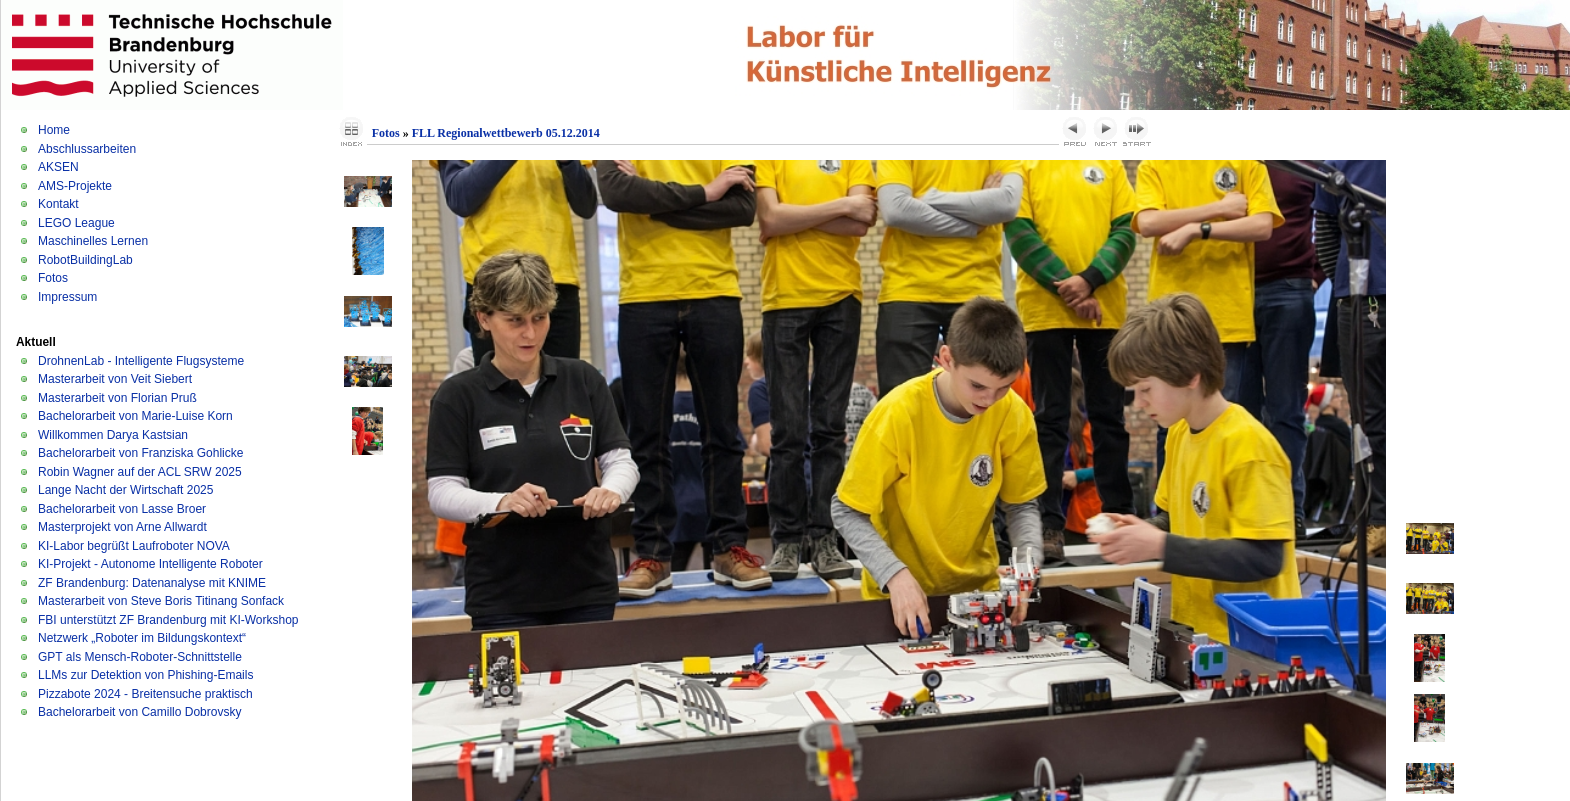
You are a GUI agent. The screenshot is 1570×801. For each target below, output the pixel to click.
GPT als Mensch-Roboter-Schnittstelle (140, 657)
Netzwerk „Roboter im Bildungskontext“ (142, 638)
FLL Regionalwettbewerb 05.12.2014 (506, 133)
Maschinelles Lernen (93, 241)
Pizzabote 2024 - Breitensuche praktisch (145, 694)
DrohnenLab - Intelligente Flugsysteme (141, 361)
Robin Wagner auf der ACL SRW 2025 (140, 472)
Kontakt (58, 204)
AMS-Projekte (75, 186)
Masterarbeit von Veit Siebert (115, 379)
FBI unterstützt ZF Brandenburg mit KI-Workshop (168, 620)
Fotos (53, 278)
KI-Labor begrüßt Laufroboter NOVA (134, 546)
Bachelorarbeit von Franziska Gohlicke (140, 453)
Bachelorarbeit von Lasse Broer (122, 509)
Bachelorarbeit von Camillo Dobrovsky (139, 712)
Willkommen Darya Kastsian (113, 435)
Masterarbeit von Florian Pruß (117, 398)
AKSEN (58, 167)
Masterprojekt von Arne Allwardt (122, 527)
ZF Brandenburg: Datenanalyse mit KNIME (152, 583)
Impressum (67, 297)
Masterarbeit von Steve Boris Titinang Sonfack (161, 601)
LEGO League (76, 223)
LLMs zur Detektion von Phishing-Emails (145, 675)
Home (54, 130)
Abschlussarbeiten (87, 149)
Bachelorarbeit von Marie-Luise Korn (135, 416)
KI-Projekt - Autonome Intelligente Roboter (150, 564)
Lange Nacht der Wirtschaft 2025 (125, 490)
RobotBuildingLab (85, 260)
